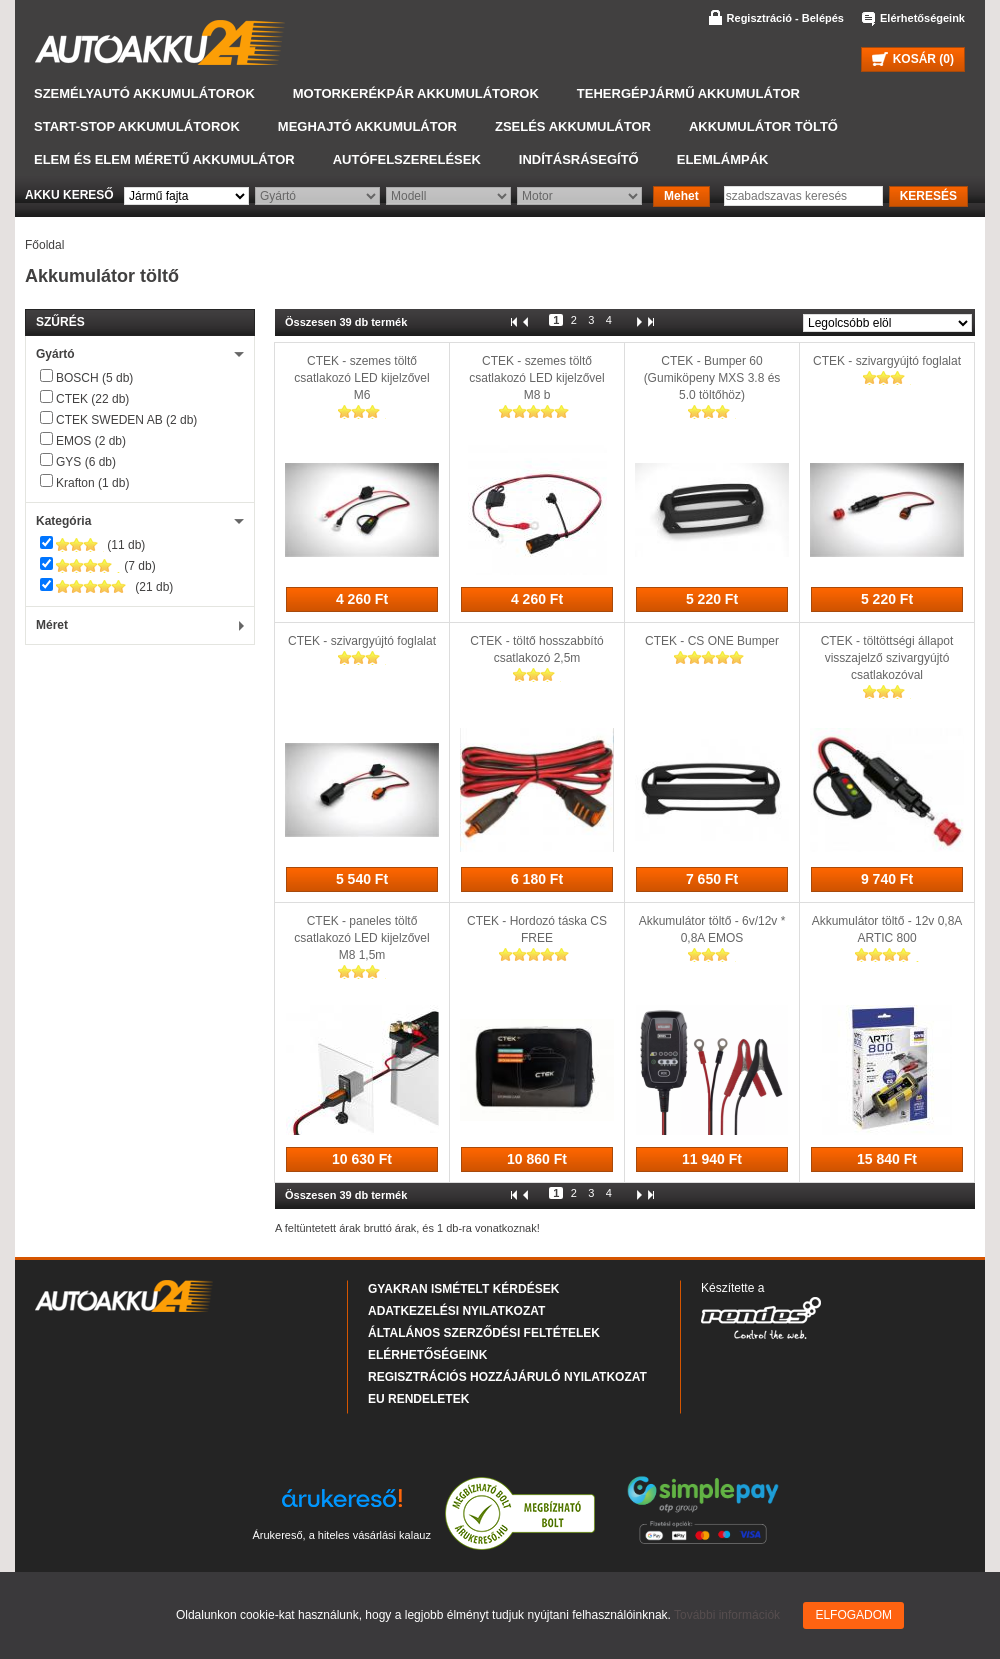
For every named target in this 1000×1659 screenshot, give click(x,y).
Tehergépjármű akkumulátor (688, 93)
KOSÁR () (913, 59)
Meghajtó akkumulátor (367, 126)
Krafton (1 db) (92, 483)
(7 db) (106, 566)
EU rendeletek (418, 1399)
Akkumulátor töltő (763, 126)
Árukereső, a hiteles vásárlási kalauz (341, 1535)
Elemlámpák (723, 159)
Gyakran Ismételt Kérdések (463, 1289)
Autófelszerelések (407, 159)
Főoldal (44, 245)
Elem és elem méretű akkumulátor (164, 159)
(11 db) (100, 545)
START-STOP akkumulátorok (137, 126)
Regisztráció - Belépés (785, 18)
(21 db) (114, 587)
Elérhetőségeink (922, 18)
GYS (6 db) (86, 462)
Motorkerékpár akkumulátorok (416, 93)
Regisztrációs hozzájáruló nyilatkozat (507, 1377)
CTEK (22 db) (92, 399)
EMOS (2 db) (91, 441)
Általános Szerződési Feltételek (484, 1333)
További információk (727, 1615)
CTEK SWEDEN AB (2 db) (126, 420)
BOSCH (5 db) (94, 378)
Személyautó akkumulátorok (144, 93)
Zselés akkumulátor (573, 126)
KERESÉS (928, 196)
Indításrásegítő (579, 159)
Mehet (681, 196)
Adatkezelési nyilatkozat (456, 1311)
